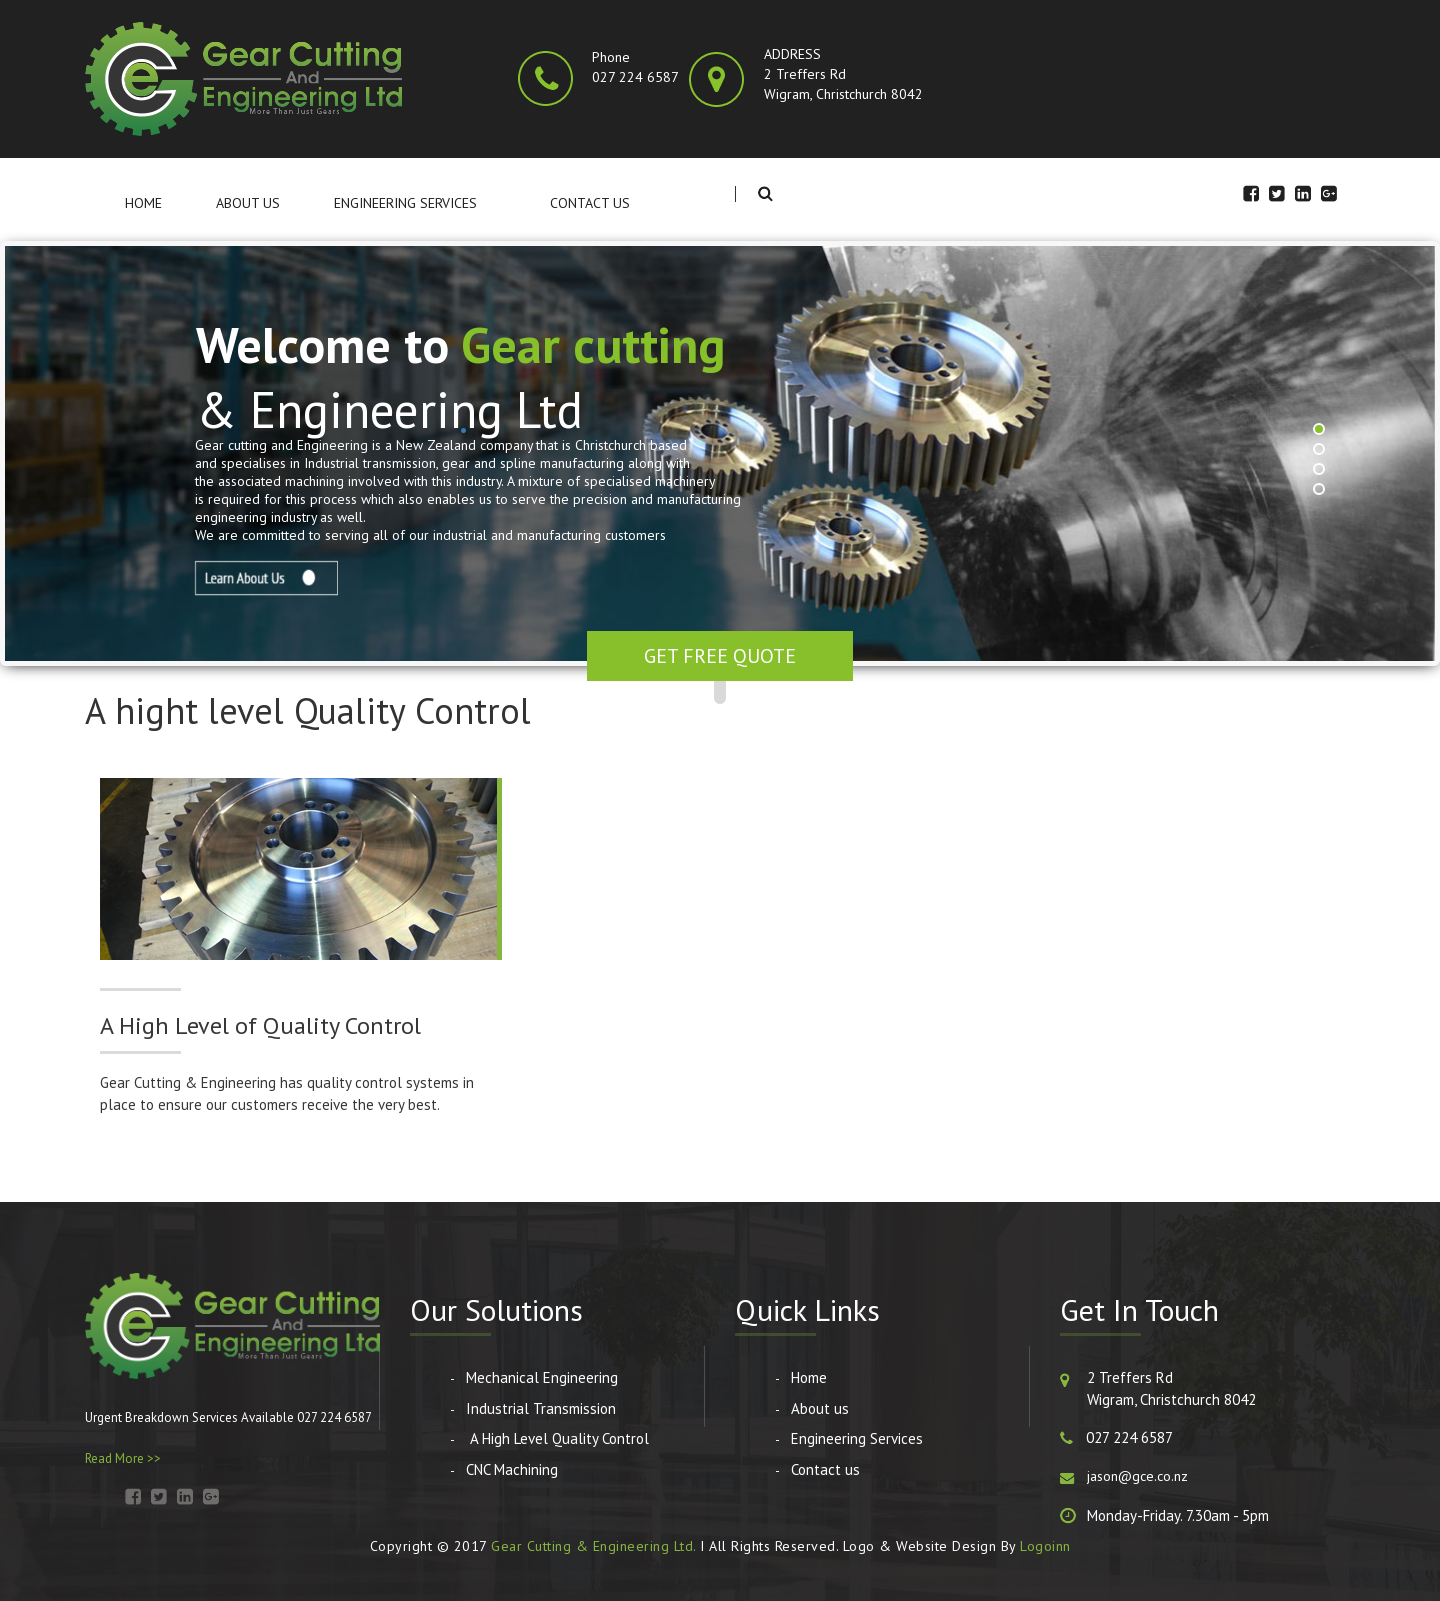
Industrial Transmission (541, 1408)
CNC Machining (512, 1469)
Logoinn (1045, 1546)
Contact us (590, 203)
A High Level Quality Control (557, 1438)
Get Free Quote (720, 656)
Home (143, 203)
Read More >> (123, 1458)
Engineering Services (405, 203)
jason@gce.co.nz (1137, 1476)
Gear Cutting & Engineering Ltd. (593, 1546)
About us (248, 203)
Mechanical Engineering (542, 1377)
